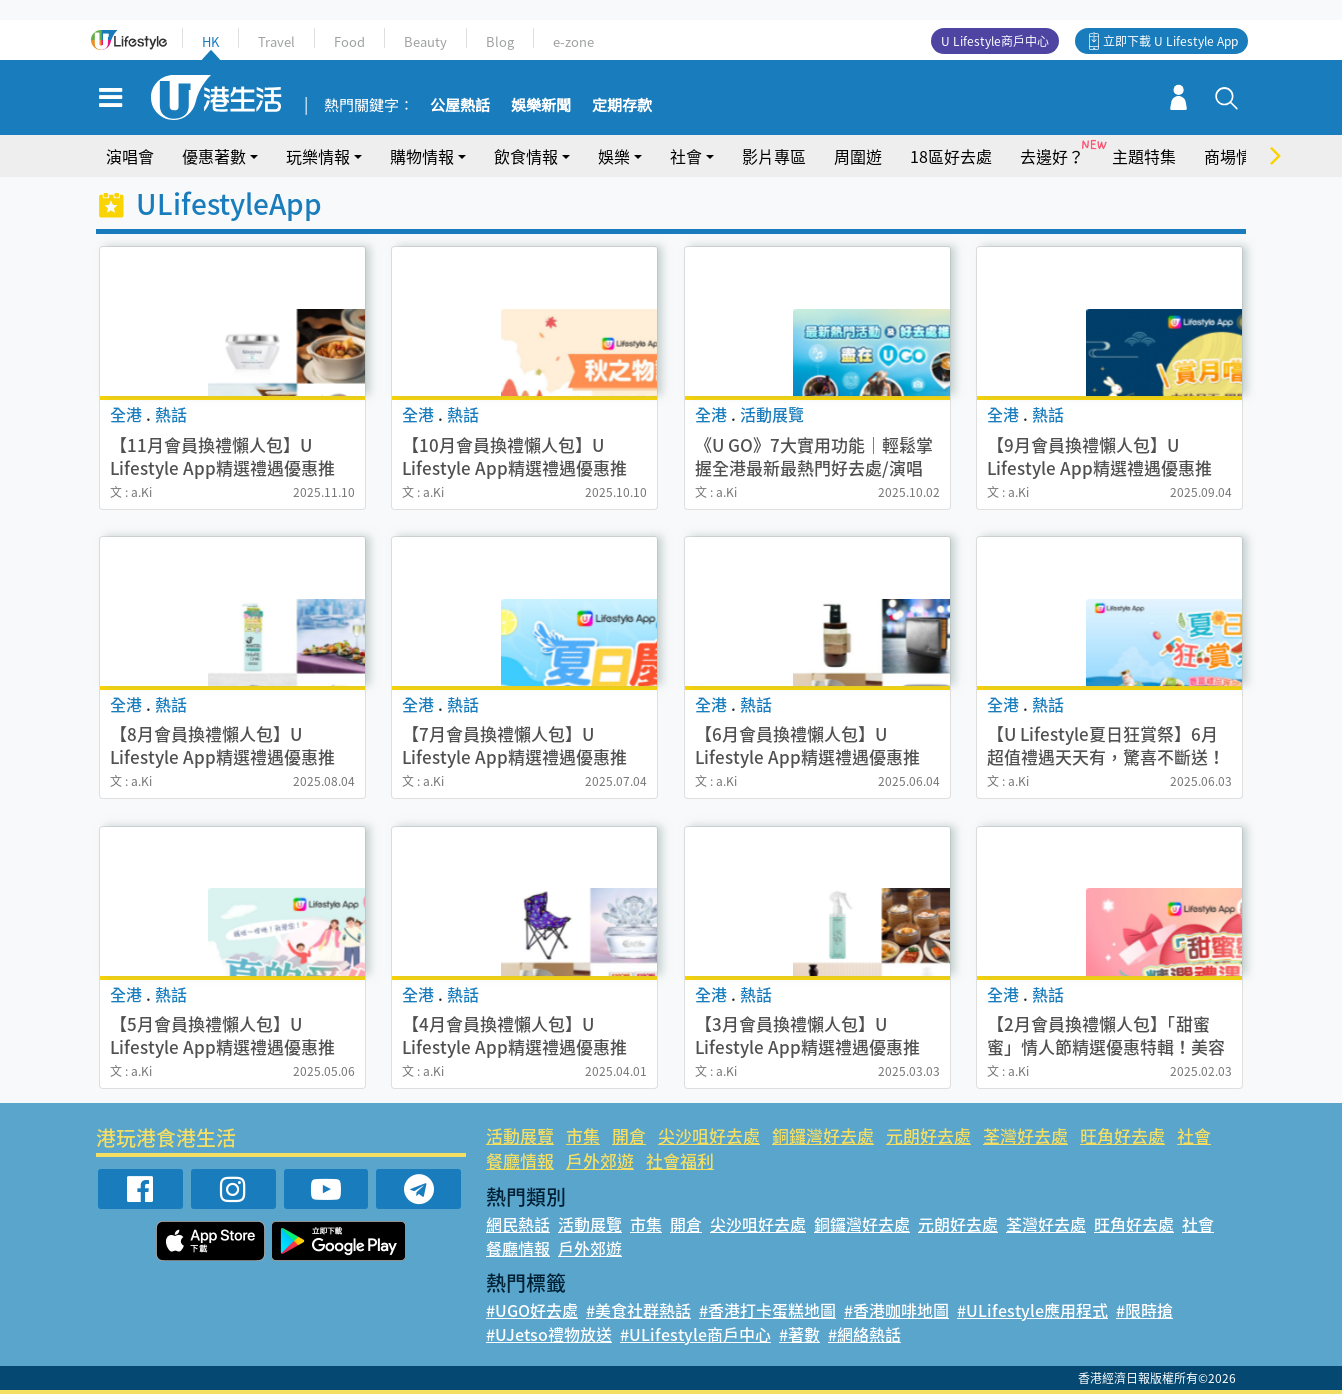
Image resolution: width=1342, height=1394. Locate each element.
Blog (500, 41)
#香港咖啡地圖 (896, 1310)
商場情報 (1236, 156)
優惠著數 (214, 156)
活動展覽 (520, 1135)
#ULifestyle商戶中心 (695, 1334)
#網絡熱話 (864, 1334)
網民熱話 (518, 1224)
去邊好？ (1052, 156)
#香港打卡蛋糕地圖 (767, 1310)
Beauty (425, 41)
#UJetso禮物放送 (549, 1334)
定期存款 (622, 106)
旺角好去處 (1122, 1135)
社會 (686, 156)
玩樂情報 (318, 156)
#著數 (799, 1334)
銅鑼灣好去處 (823, 1135)
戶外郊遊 (600, 1160)
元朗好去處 (928, 1135)
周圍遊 (858, 156)
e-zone (573, 41)
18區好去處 (951, 156)
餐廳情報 (520, 1160)
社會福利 (680, 1160)
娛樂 (614, 156)
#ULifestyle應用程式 (1032, 1310)
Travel (276, 41)
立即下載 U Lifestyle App (1170, 41)
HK (210, 41)
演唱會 (130, 156)
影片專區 (774, 156)
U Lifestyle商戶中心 (995, 41)
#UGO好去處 (532, 1310)
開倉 (629, 1135)
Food (349, 41)
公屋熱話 (460, 106)
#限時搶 (1144, 1310)
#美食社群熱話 (638, 1310)
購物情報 (422, 156)
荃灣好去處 (1025, 1135)
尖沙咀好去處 (709, 1135)
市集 (583, 1135)
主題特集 (1144, 156)
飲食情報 (526, 156)
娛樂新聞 (541, 106)
